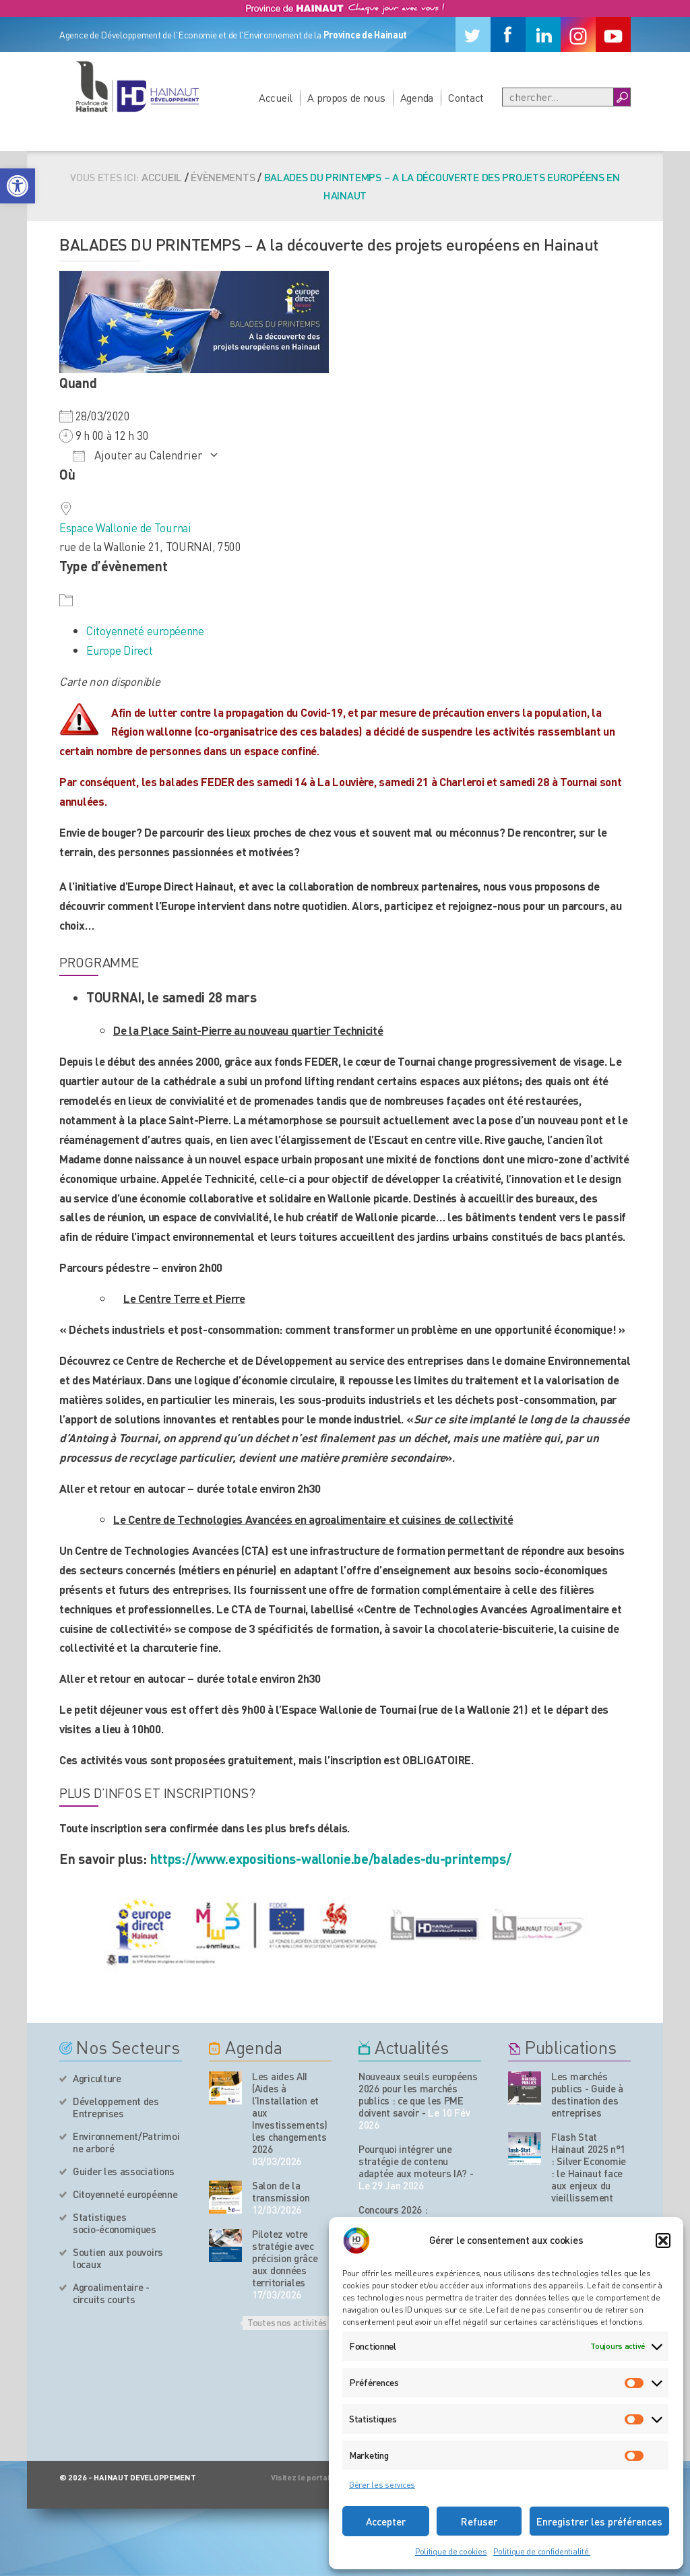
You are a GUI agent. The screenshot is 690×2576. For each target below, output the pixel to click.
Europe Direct (119, 650)
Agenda (416, 97)
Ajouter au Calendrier (137, 454)
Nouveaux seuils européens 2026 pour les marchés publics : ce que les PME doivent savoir (418, 2094)
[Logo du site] (136, 86)
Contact (466, 97)
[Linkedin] (543, 34)
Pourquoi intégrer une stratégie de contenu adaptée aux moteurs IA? (412, 2161)
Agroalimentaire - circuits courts (111, 2293)
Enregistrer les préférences (599, 2521)
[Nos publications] (524, 2087)
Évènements (223, 177)
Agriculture (97, 2078)
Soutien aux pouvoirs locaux (118, 2258)
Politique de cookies (451, 2551)
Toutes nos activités (287, 2322)
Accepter (386, 2521)
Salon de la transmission (280, 2191)
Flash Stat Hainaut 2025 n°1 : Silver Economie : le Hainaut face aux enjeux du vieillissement (588, 2167)
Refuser (479, 2521)
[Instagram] (578, 34)
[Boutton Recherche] (621, 97)
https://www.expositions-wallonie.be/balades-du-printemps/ (330, 1858)
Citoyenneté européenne (145, 630)
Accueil (275, 97)
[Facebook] (508, 34)
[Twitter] (473, 34)
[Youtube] (613, 34)
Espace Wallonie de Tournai (125, 527)
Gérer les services (382, 2485)
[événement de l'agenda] (225, 2087)
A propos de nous (346, 97)
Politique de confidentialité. (541, 2551)
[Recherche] (558, 97)
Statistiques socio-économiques (114, 2223)
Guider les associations (124, 2171)
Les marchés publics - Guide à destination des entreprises (587, 2094)
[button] (17, 185)
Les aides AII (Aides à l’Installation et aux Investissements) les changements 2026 (289, 2112)
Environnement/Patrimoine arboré (126, 2142)
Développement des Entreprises (116, 2107)
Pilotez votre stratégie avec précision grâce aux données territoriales (285, 2258)
